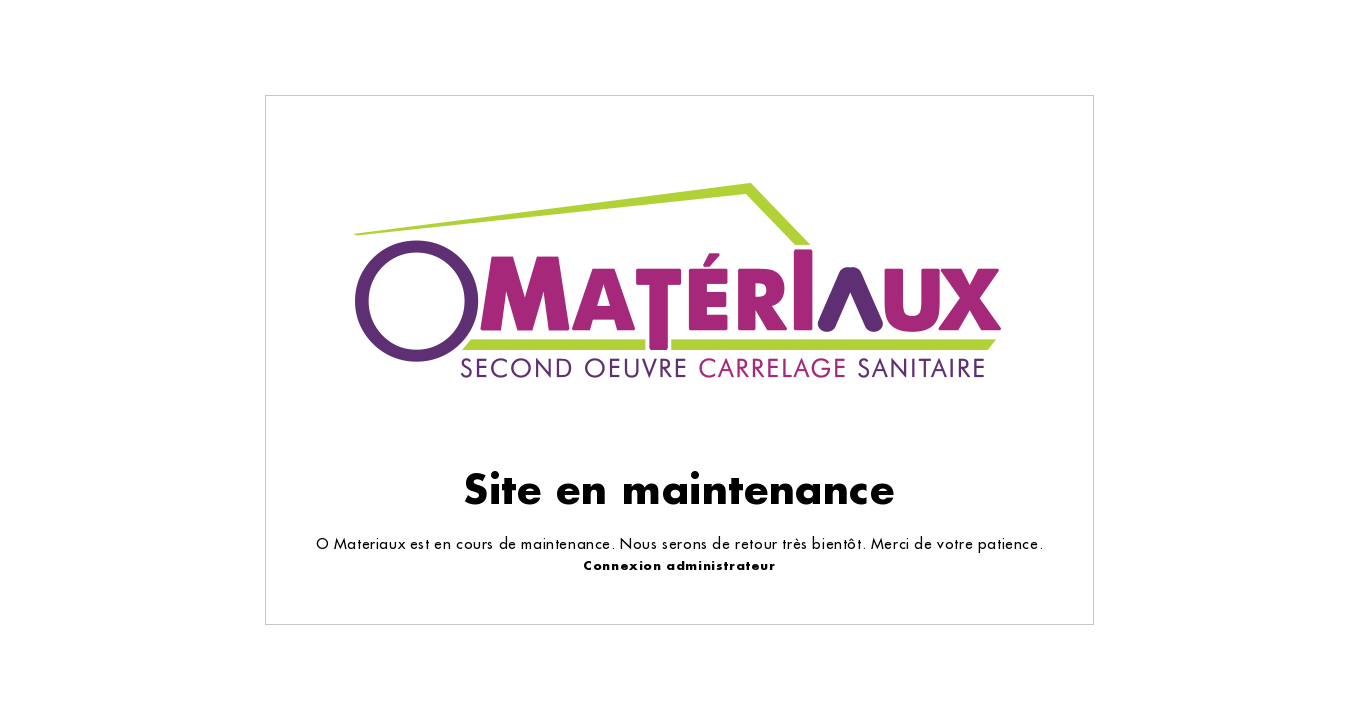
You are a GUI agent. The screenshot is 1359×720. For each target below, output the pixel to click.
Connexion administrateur (679, 566)
